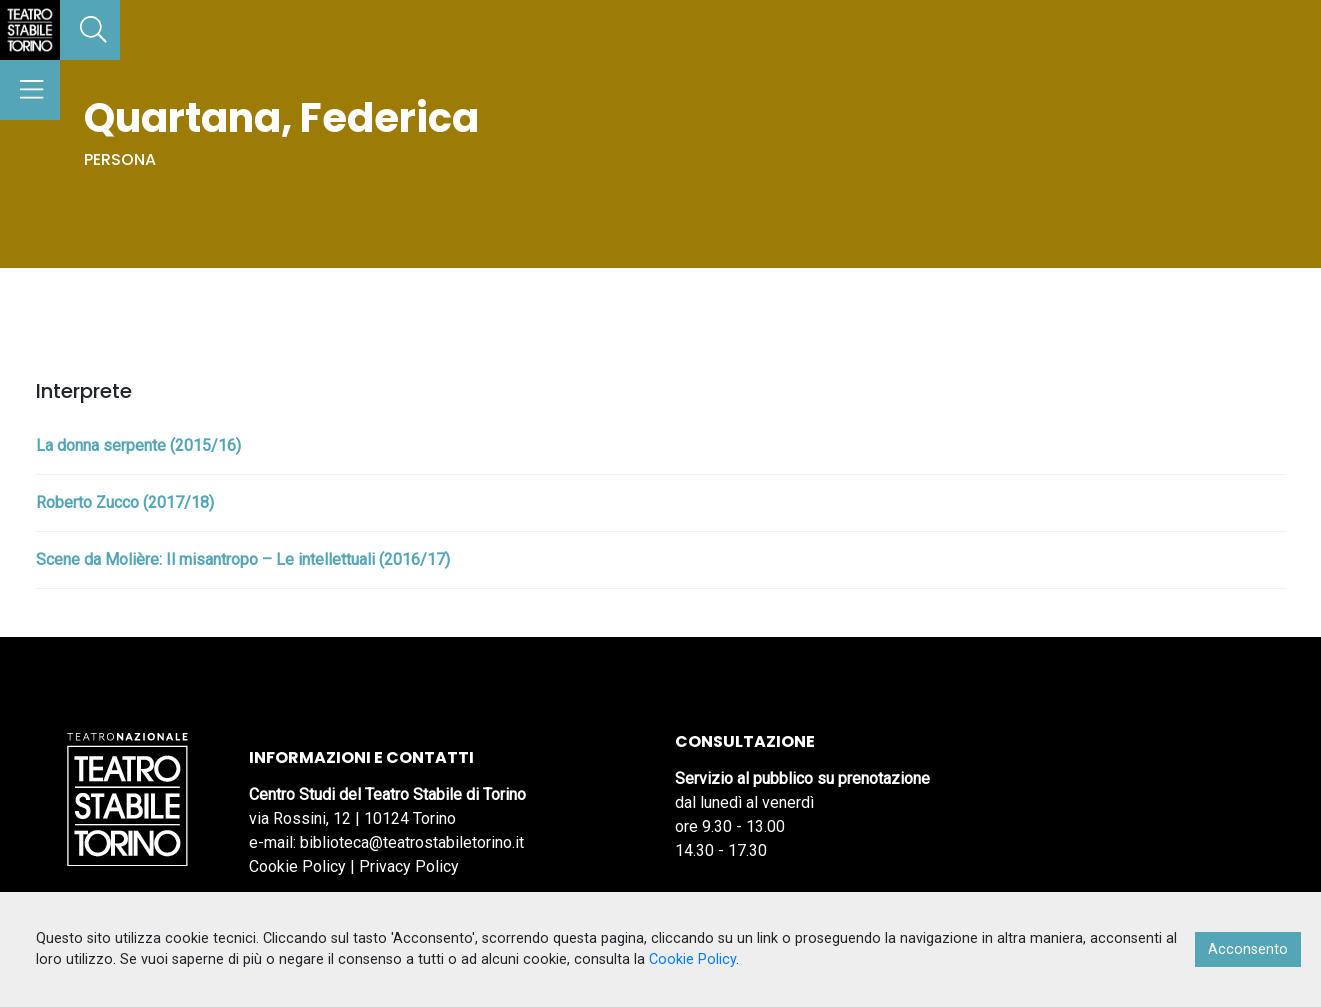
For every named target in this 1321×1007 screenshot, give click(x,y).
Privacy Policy (409, 866)
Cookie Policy (297, 866)
